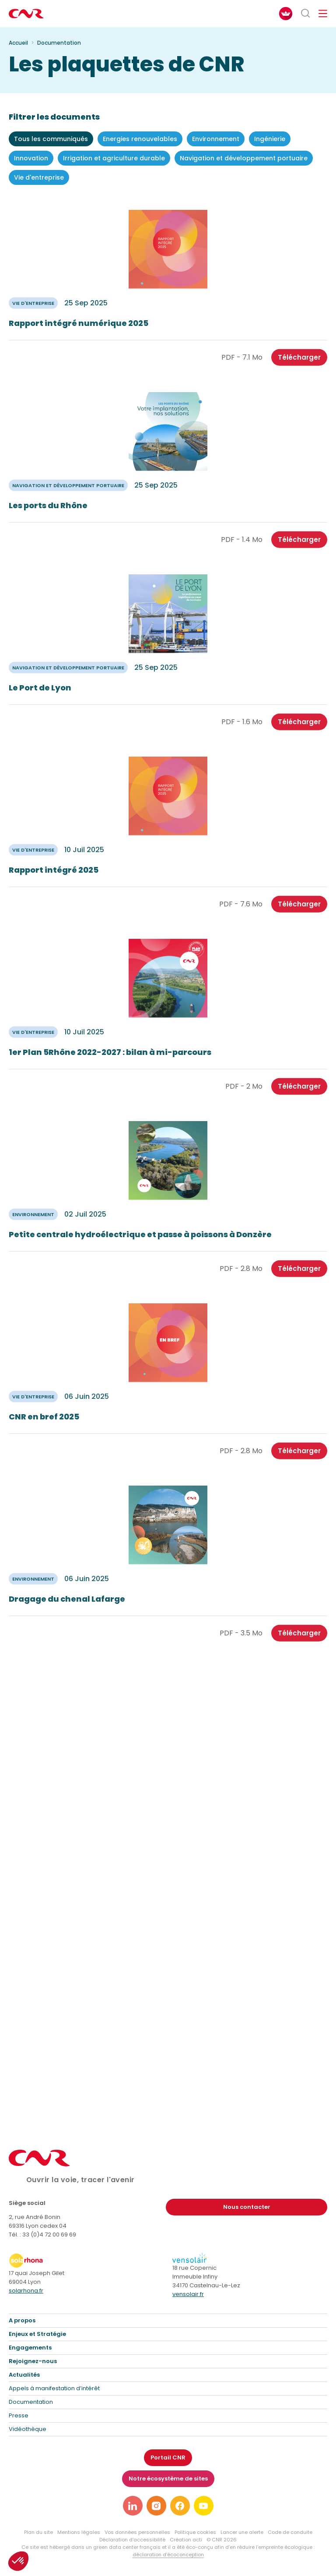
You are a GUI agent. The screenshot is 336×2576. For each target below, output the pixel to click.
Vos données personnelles (137, 2532)
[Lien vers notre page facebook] (180, 2506)
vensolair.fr (188, 2294)
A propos (22, 2320)
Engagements (30, 2347)
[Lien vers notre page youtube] (204, 2506)
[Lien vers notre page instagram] (156, 2506)
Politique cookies (195, 2532)
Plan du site (38, 2532)
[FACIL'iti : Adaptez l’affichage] (285, 13)
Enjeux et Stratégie (37, 2334)
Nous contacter (246, 2207)
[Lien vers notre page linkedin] (133, 2506)
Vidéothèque (27, 2429)
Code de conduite (290, 2532)
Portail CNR (168, 2457)
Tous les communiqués (51, 138)
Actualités (24, 2375)
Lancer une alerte (241, 2532)
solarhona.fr (26, 2290)
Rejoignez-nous (33, 2361)
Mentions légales (78, 2532)
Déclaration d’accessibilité (132, 2539)
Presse (18, 2415)
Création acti (186, 2539)
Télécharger (299, 367)
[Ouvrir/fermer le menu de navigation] (322, 13)
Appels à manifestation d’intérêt (54, 2388)
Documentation (31, 2402)
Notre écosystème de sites (168, 2478)
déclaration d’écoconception (168, 2554)
